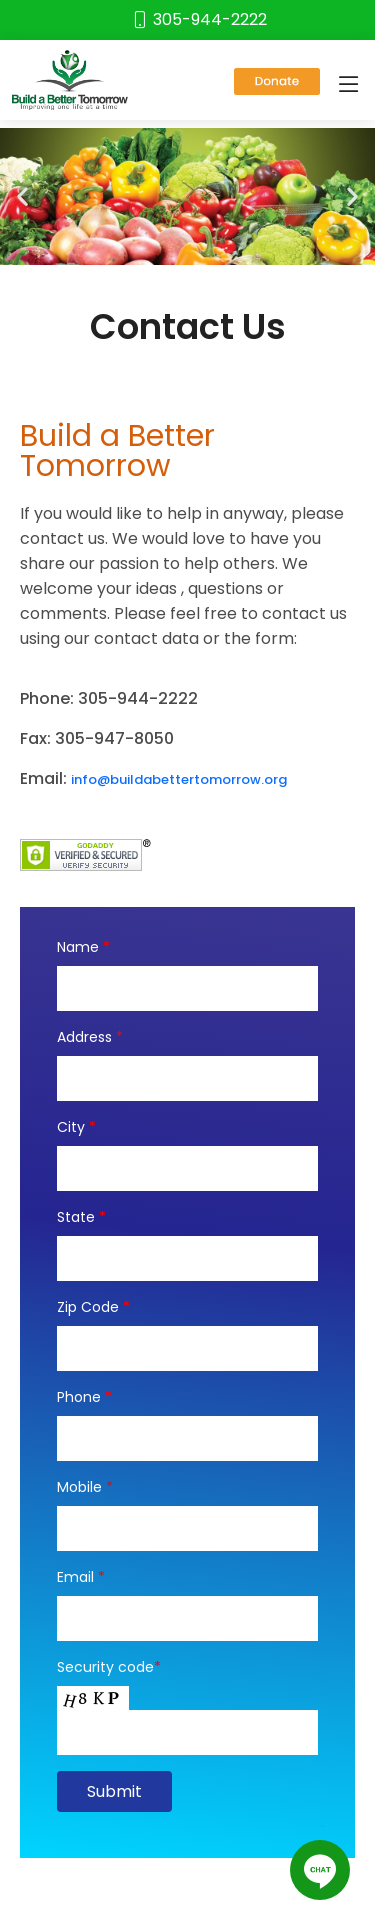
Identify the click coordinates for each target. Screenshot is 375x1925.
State (81, 1217)
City (76, 1127)
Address (90, 1037)
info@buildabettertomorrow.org (179, 779)
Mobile (85, 1487)
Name (83, 947)
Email (81, 1577)
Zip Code (93, 1307)
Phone (84, 1397)
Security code (109, 1667)
